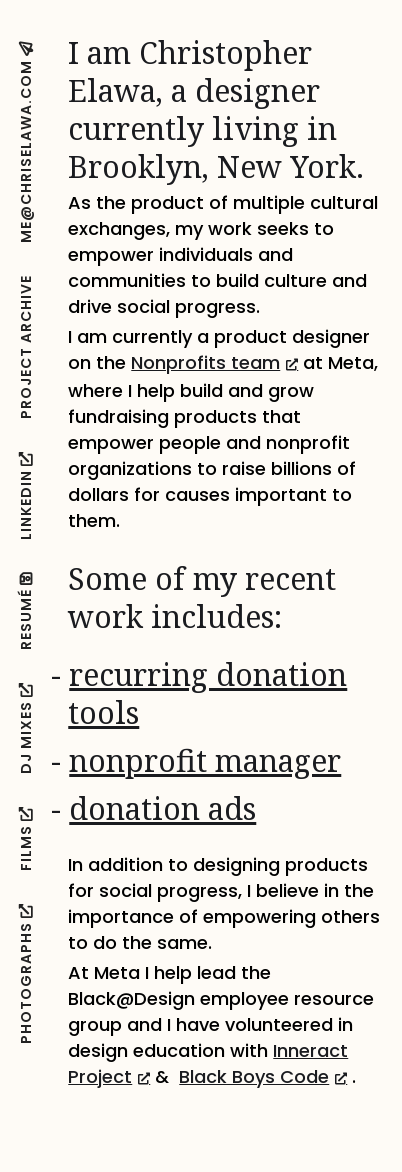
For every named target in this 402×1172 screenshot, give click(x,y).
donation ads (162, 808)
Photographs (26, 973)
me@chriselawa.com (26, 142)
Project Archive (26, 347)
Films (26, 838)
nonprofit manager (205, 760)
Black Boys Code (263, 1076)
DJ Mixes (26, 728)
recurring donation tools (207, 693)
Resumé (26, 611)
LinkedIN (26, 495)
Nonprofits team (214, 362)
